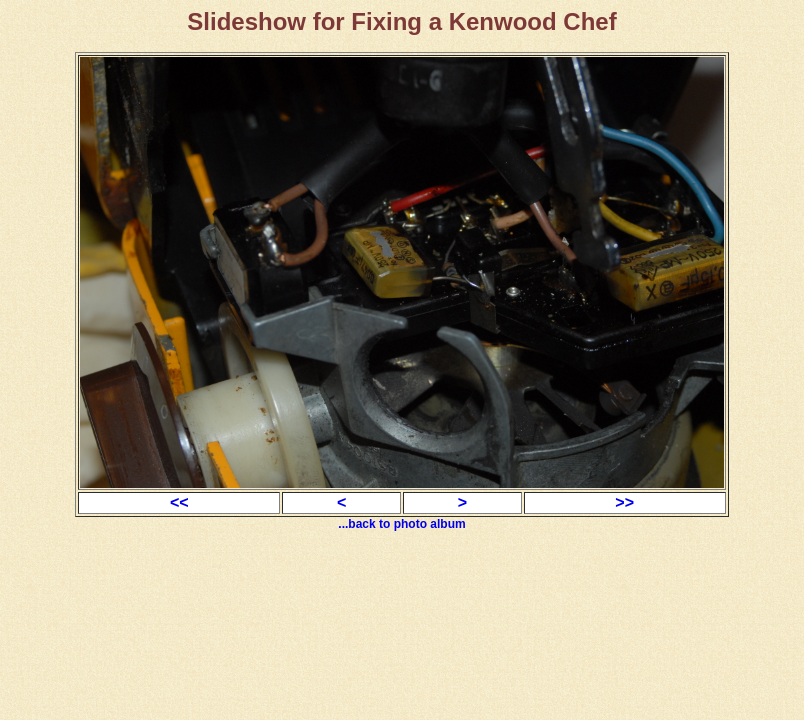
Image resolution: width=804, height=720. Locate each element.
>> (624, 502)
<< (179, 502)
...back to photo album (401, 524)
